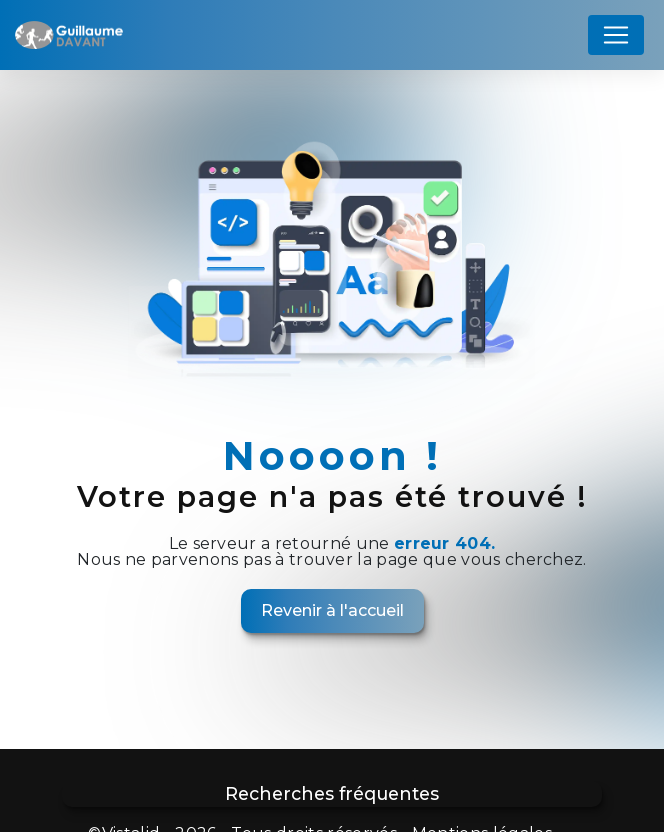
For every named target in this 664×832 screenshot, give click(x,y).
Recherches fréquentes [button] (332, 793)
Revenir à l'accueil (332, 610)
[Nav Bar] (616, 35)
